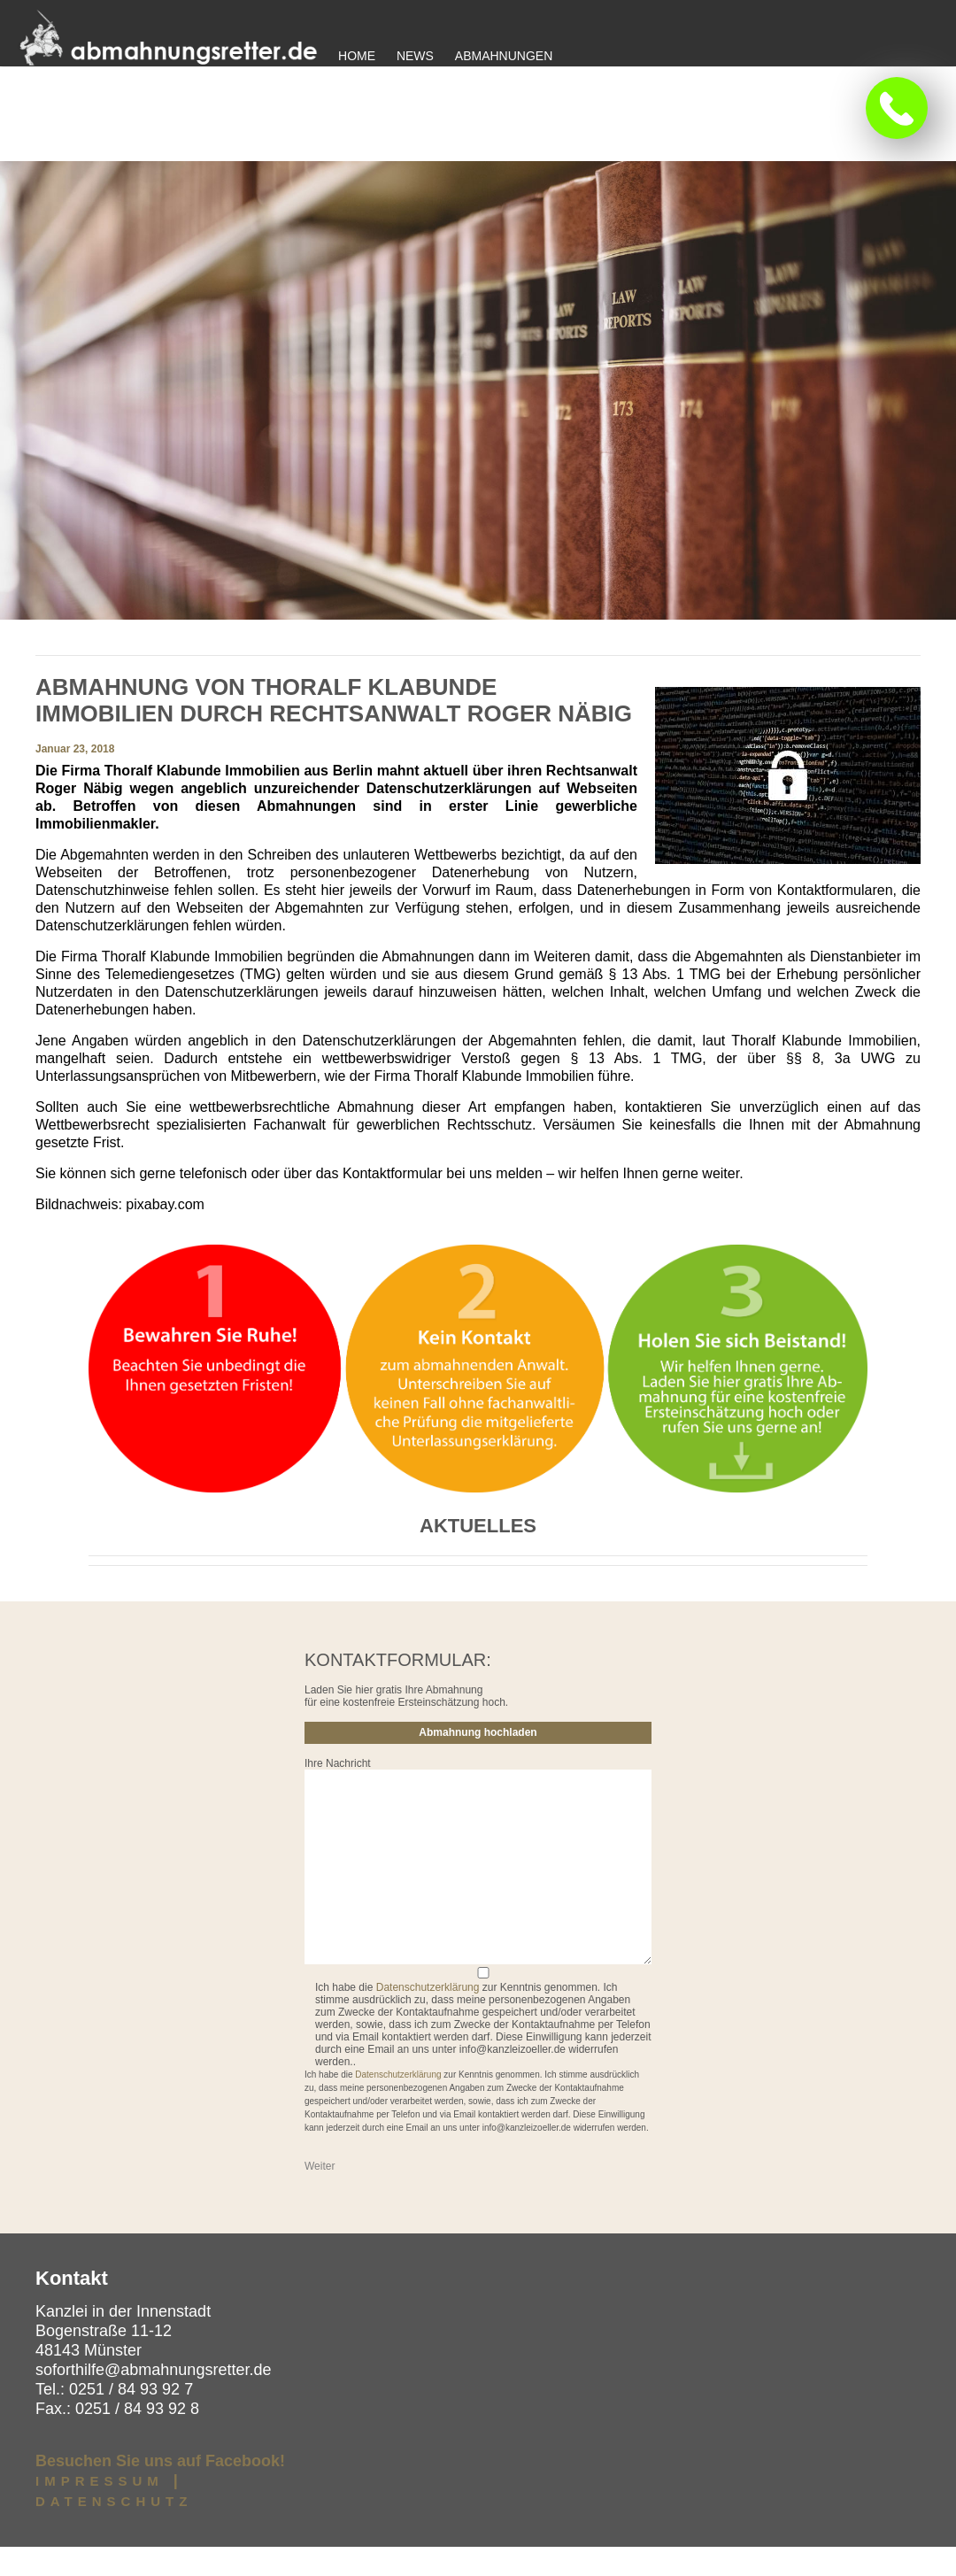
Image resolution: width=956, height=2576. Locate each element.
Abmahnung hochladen (477, 1761)
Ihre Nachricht (338, 1792)
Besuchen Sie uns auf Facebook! (160, 2490)
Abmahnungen (503, 56)
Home (356, 56)
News (415, 56)
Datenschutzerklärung (428, 2016)
